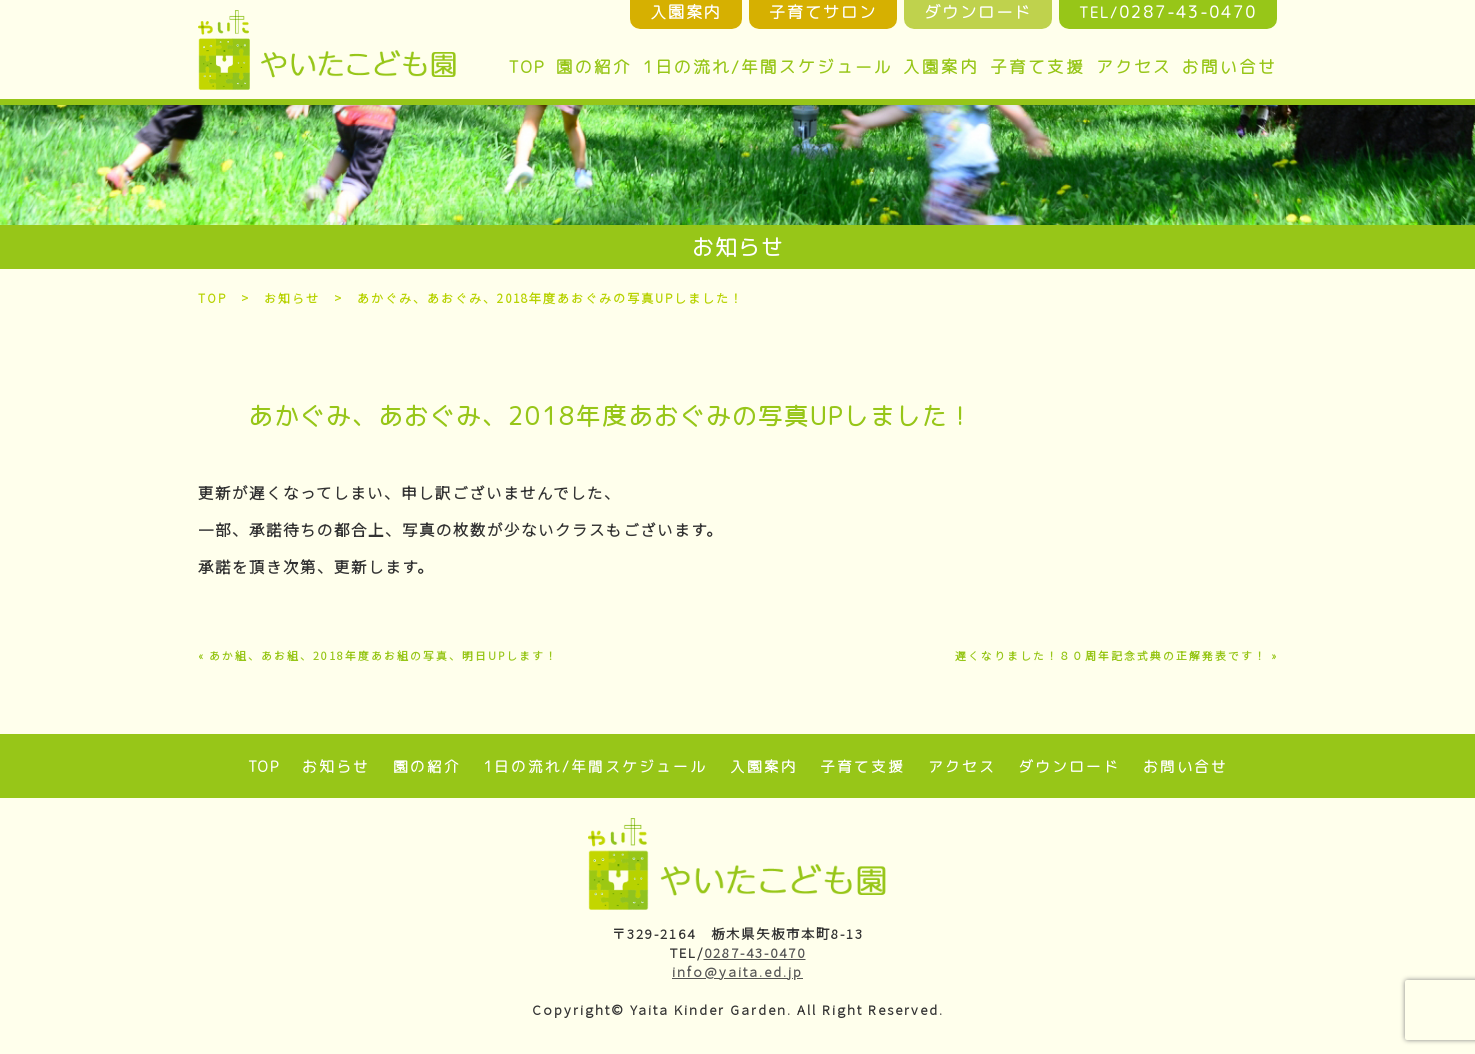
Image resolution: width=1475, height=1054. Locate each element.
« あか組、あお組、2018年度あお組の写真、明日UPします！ (378, 655)
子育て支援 (1037, 66)
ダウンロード (1069, 766)
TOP (527, 66)
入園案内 (941, 66)
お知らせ (293, 297)
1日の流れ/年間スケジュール (768, 66)
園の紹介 (594, 66)
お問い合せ (1229, 66)
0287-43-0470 (755, 952)
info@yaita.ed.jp (737, 971)
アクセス (1134, 66)
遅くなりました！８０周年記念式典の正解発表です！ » (1116, 655)
